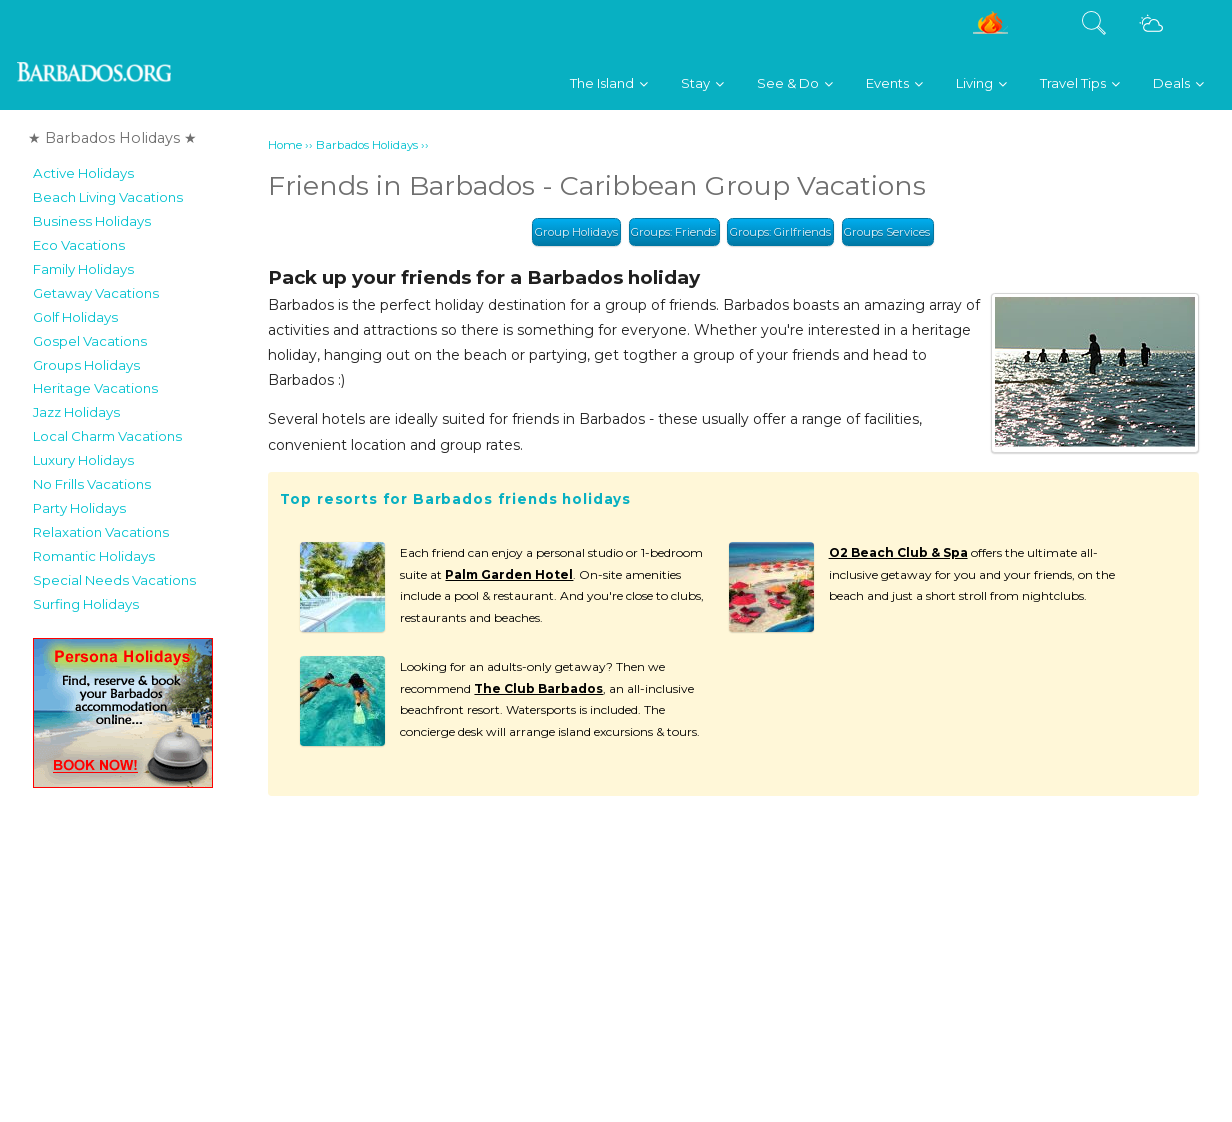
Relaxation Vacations (101, 532)
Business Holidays (92, 221)
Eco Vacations (79, 245)
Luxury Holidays (83, 460)
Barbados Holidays (367, 145)
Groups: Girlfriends (780, 232)
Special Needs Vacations (114, 580)
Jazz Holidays (76, 412)
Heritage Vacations (95, 388)
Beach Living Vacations (108, 197)
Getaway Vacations (96, 293)
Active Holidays (83, 173)
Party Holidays (79, 508)
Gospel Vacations (90, 341)
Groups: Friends (673, 232)
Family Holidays (83, 269)
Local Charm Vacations (107, 436)
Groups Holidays (86, 365)
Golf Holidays (75, 317)
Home (285, 145)
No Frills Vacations (92, 484)
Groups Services (887, 232)
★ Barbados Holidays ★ (112, 138)
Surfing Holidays (86, 604)
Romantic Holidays (94, 556)
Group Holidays (576, 232)
